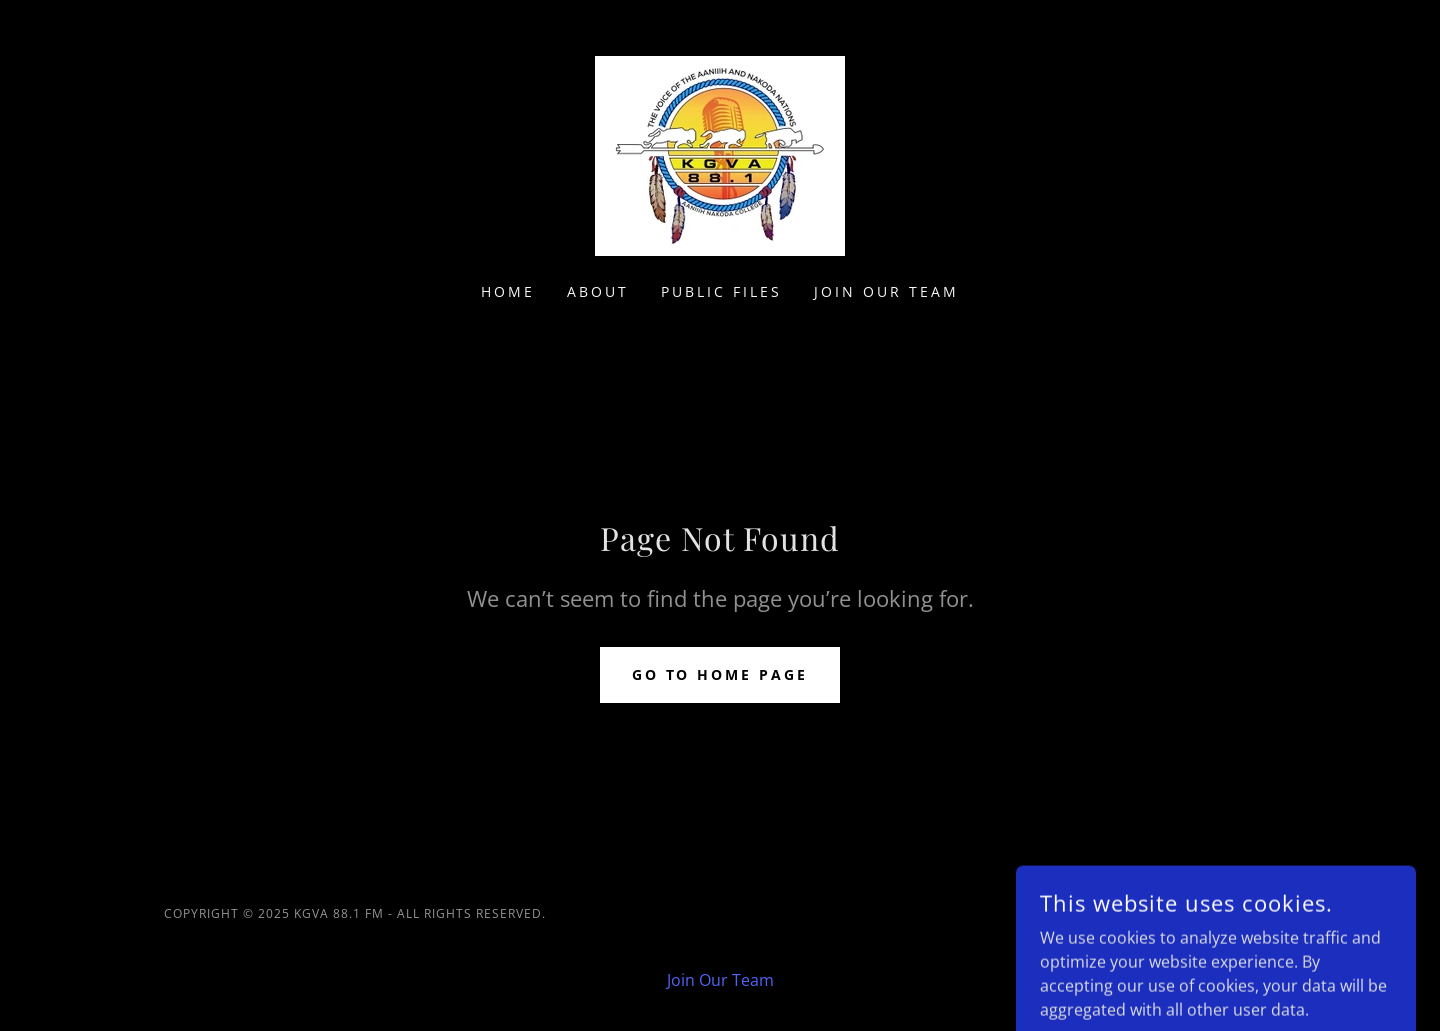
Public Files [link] (721, 291)
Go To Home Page (720, 674)
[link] (720, 154)
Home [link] (508, 291)
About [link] (598, 291)
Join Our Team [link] (886, 291)
